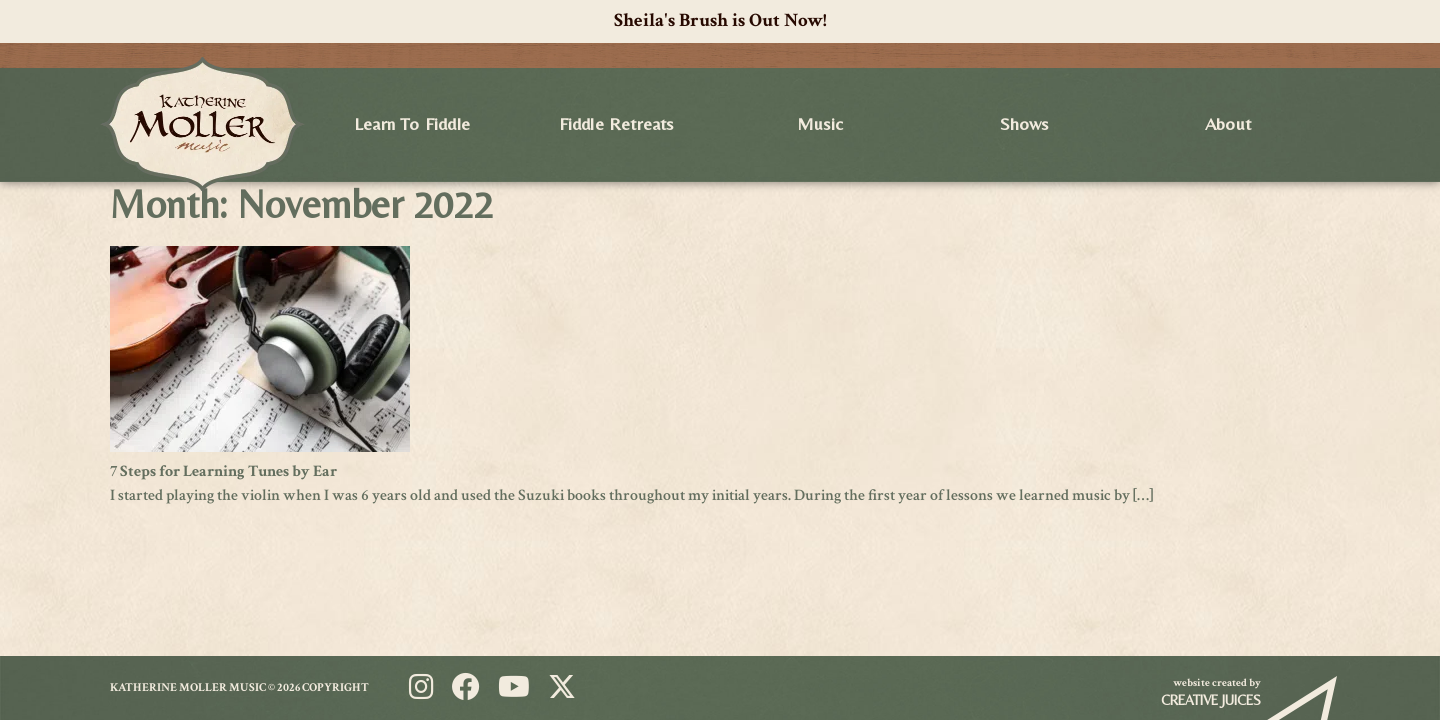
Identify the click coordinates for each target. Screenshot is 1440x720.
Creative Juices (1211, 700)
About (1228, 123)
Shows (1024, 123)
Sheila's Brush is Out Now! (720, 20)
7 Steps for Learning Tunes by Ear (223, 471)
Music (820, 123)
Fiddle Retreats (616, 123)
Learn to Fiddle (412, 123)
